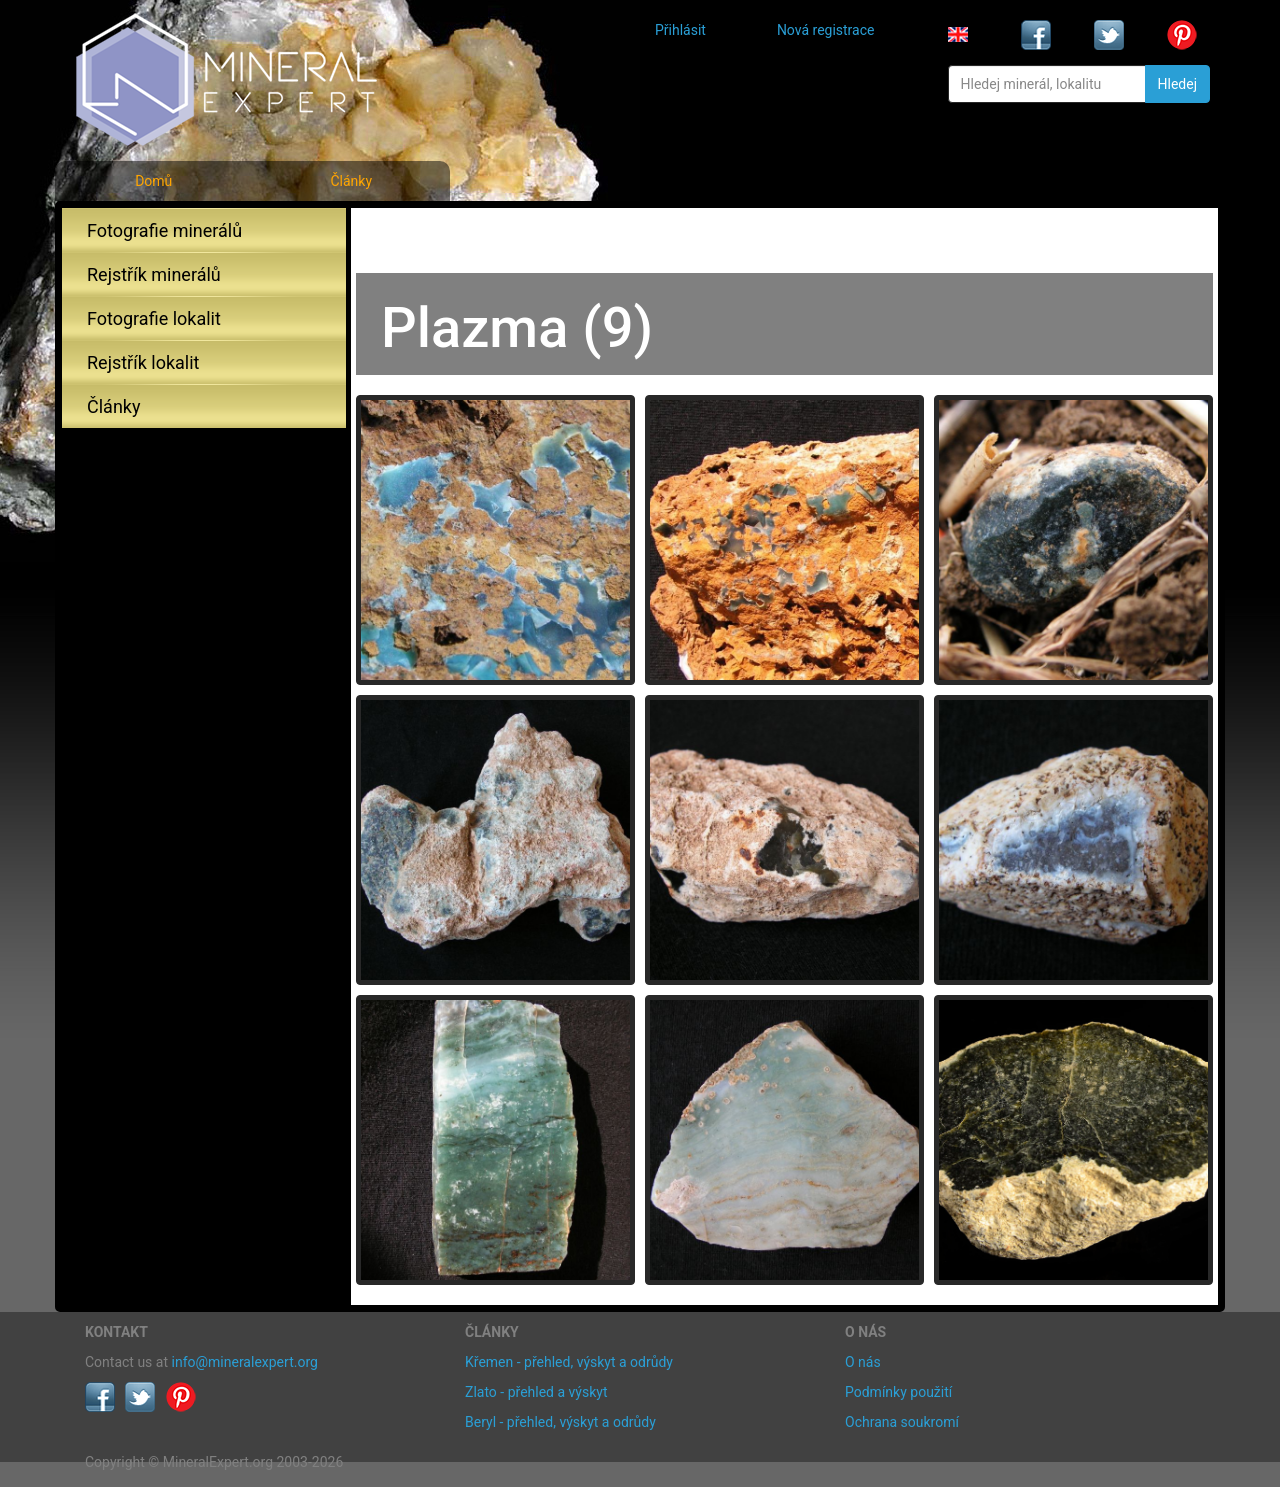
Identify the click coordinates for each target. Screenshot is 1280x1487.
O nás (863, 1362)
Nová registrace (826, 30)
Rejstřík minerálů (154, 274)
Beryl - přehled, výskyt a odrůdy (560, 1422)
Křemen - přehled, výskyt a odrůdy (569, 1362)
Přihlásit (680, 30)
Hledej (1177, 84)
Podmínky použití (898, 1392)
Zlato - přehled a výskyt (536, 1392)
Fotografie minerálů (164, 230)
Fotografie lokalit (154, 318)
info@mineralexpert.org (245, 1362)
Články (351, 181)
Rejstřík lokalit (143, 362)
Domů (153, 181)
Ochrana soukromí (902, 1422)
